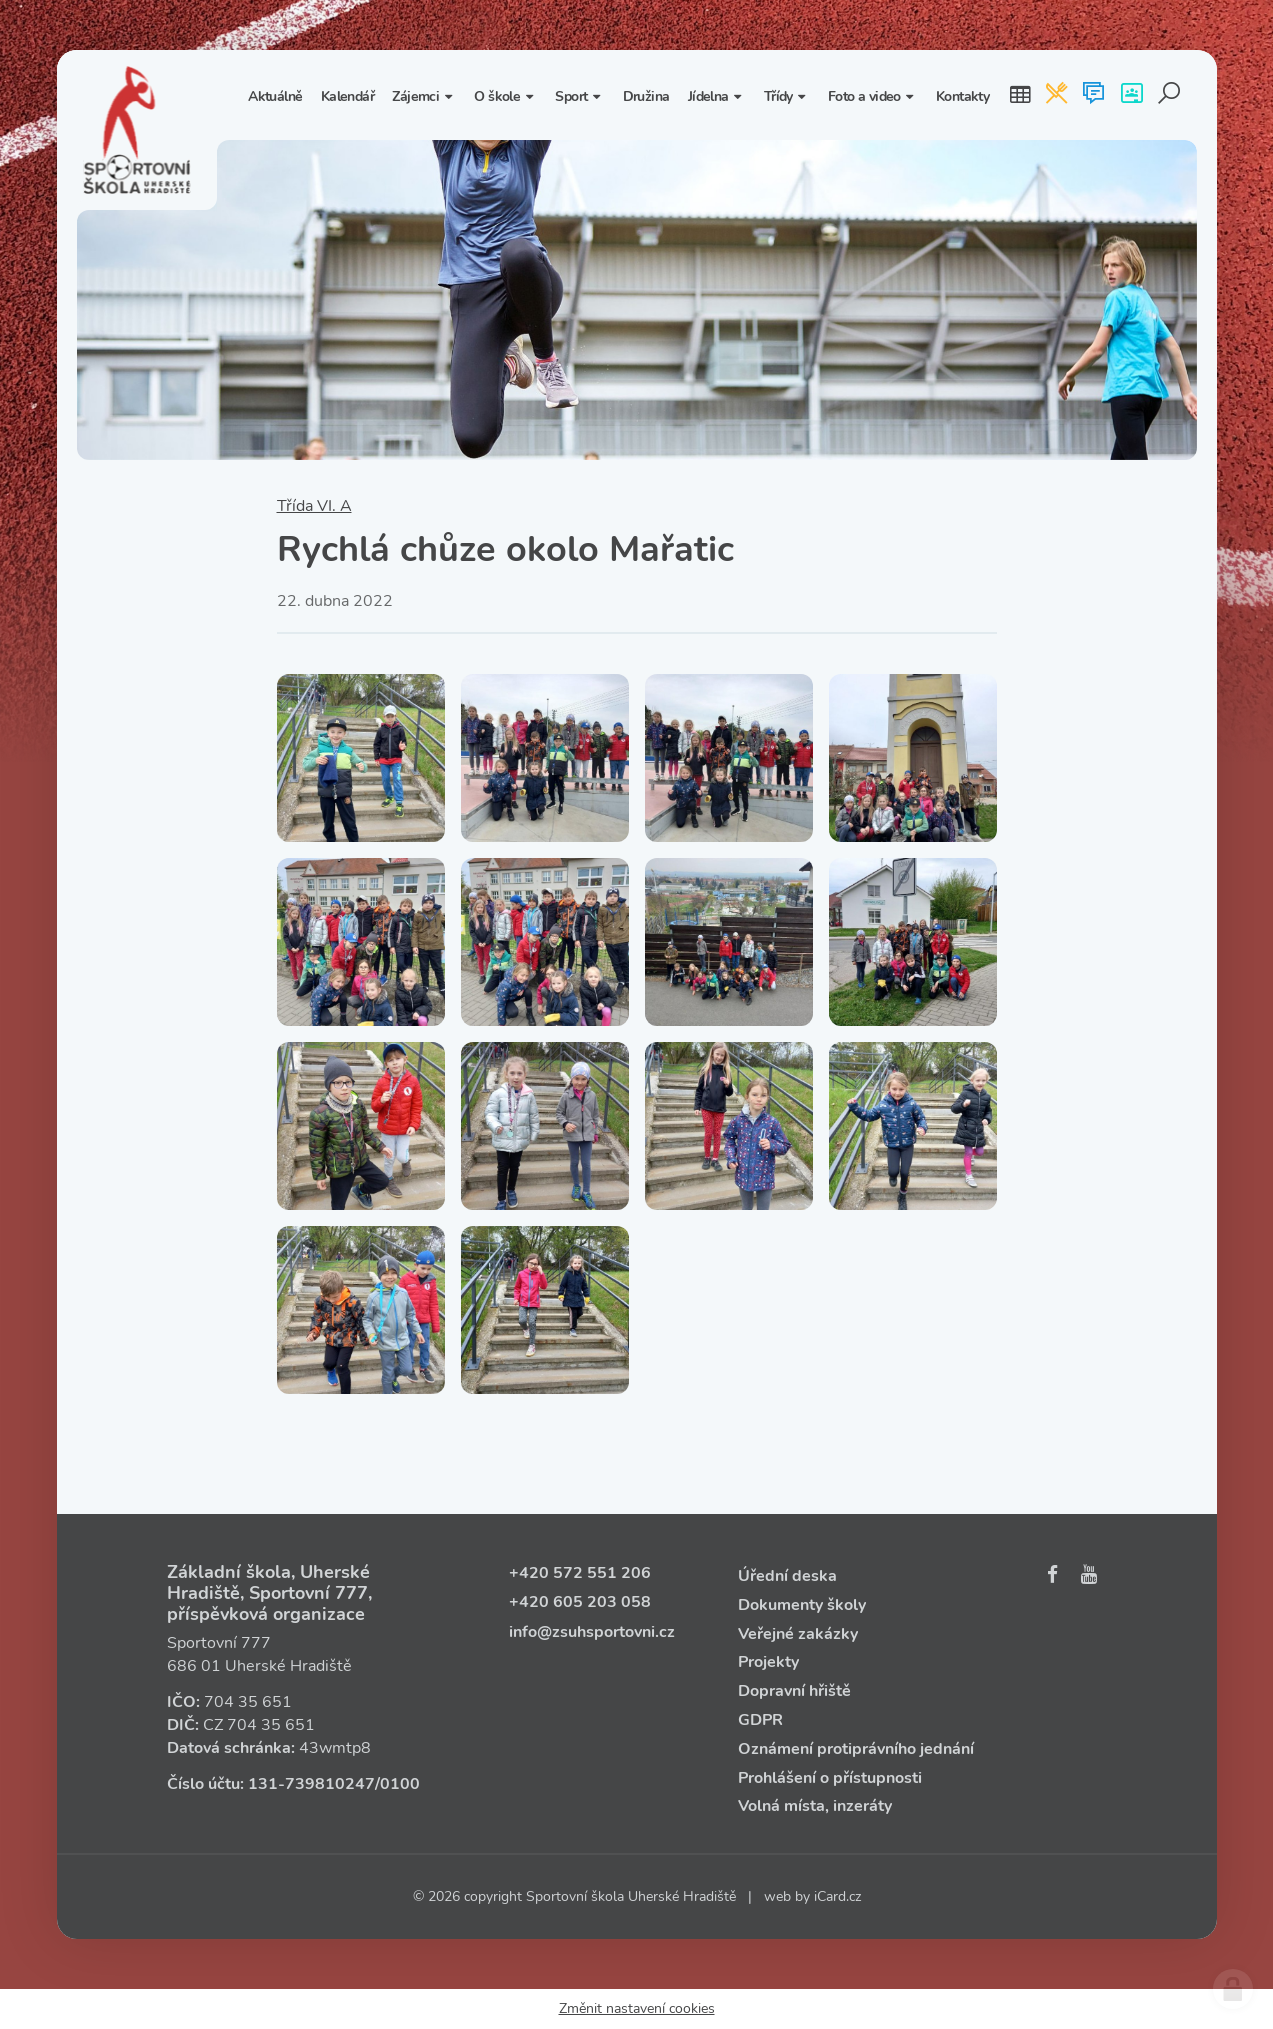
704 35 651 (248, 1702)
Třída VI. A (314, 506)
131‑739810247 (311, 1784)
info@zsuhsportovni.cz (592, 1632)
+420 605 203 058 (580, 1602)
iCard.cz (837, 1896)
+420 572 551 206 (580, 1573)
